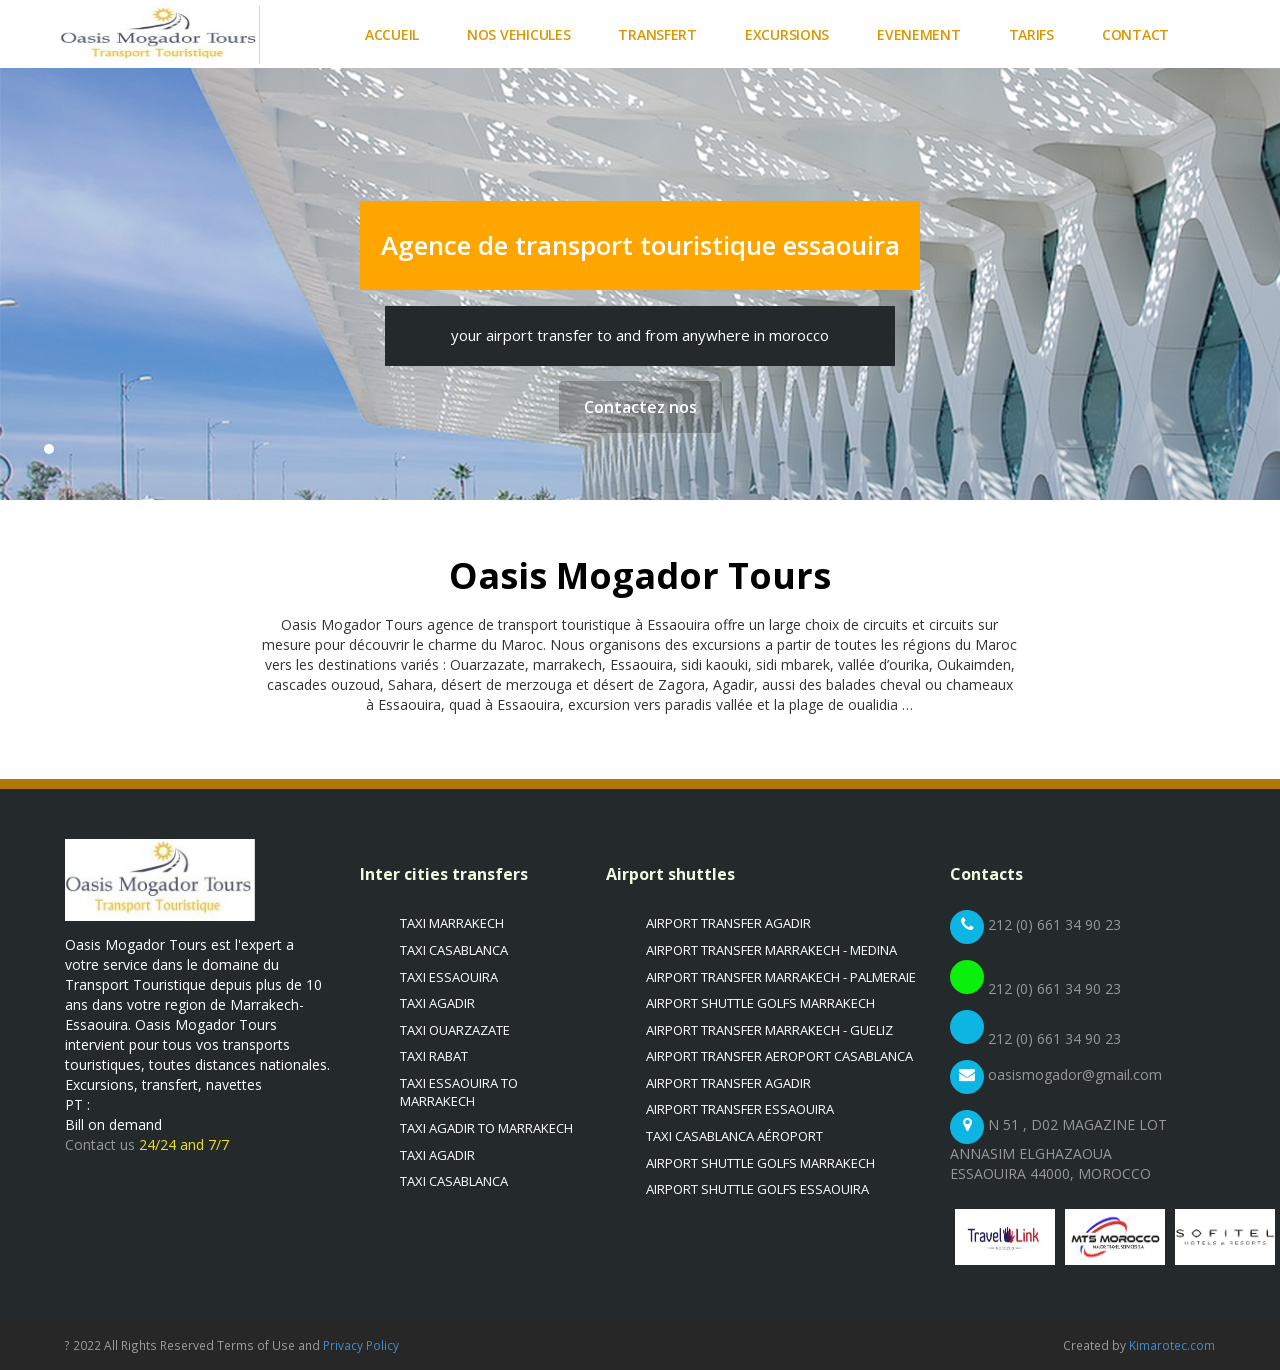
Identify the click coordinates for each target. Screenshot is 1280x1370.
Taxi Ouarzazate (455, 1030)
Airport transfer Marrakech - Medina (771, 950)
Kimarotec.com (1172, 1345)
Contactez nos (640, 407)
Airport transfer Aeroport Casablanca (779, 1056)
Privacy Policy (361, 1345)
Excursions (787, 34)
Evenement (918, 34)
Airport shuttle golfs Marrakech (760, 1003)
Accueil (392, 34)
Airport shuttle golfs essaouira (757, 1189)
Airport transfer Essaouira (740, 1109)
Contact (1135, 34)
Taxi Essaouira (449, 977)
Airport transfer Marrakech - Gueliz (769, 1030)
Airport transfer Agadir (728, 923)
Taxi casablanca (454, 950)
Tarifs (1031, 34)
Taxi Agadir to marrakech (486, 1128)
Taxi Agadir (437, 1003)
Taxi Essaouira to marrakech (459, 1092)
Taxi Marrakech (452, 923)
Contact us (102, 1144)
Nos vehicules (518, 34)
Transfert (657, 34)
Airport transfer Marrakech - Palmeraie (781, 977)
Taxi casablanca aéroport (734, 1136)
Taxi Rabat (434, 1056)
